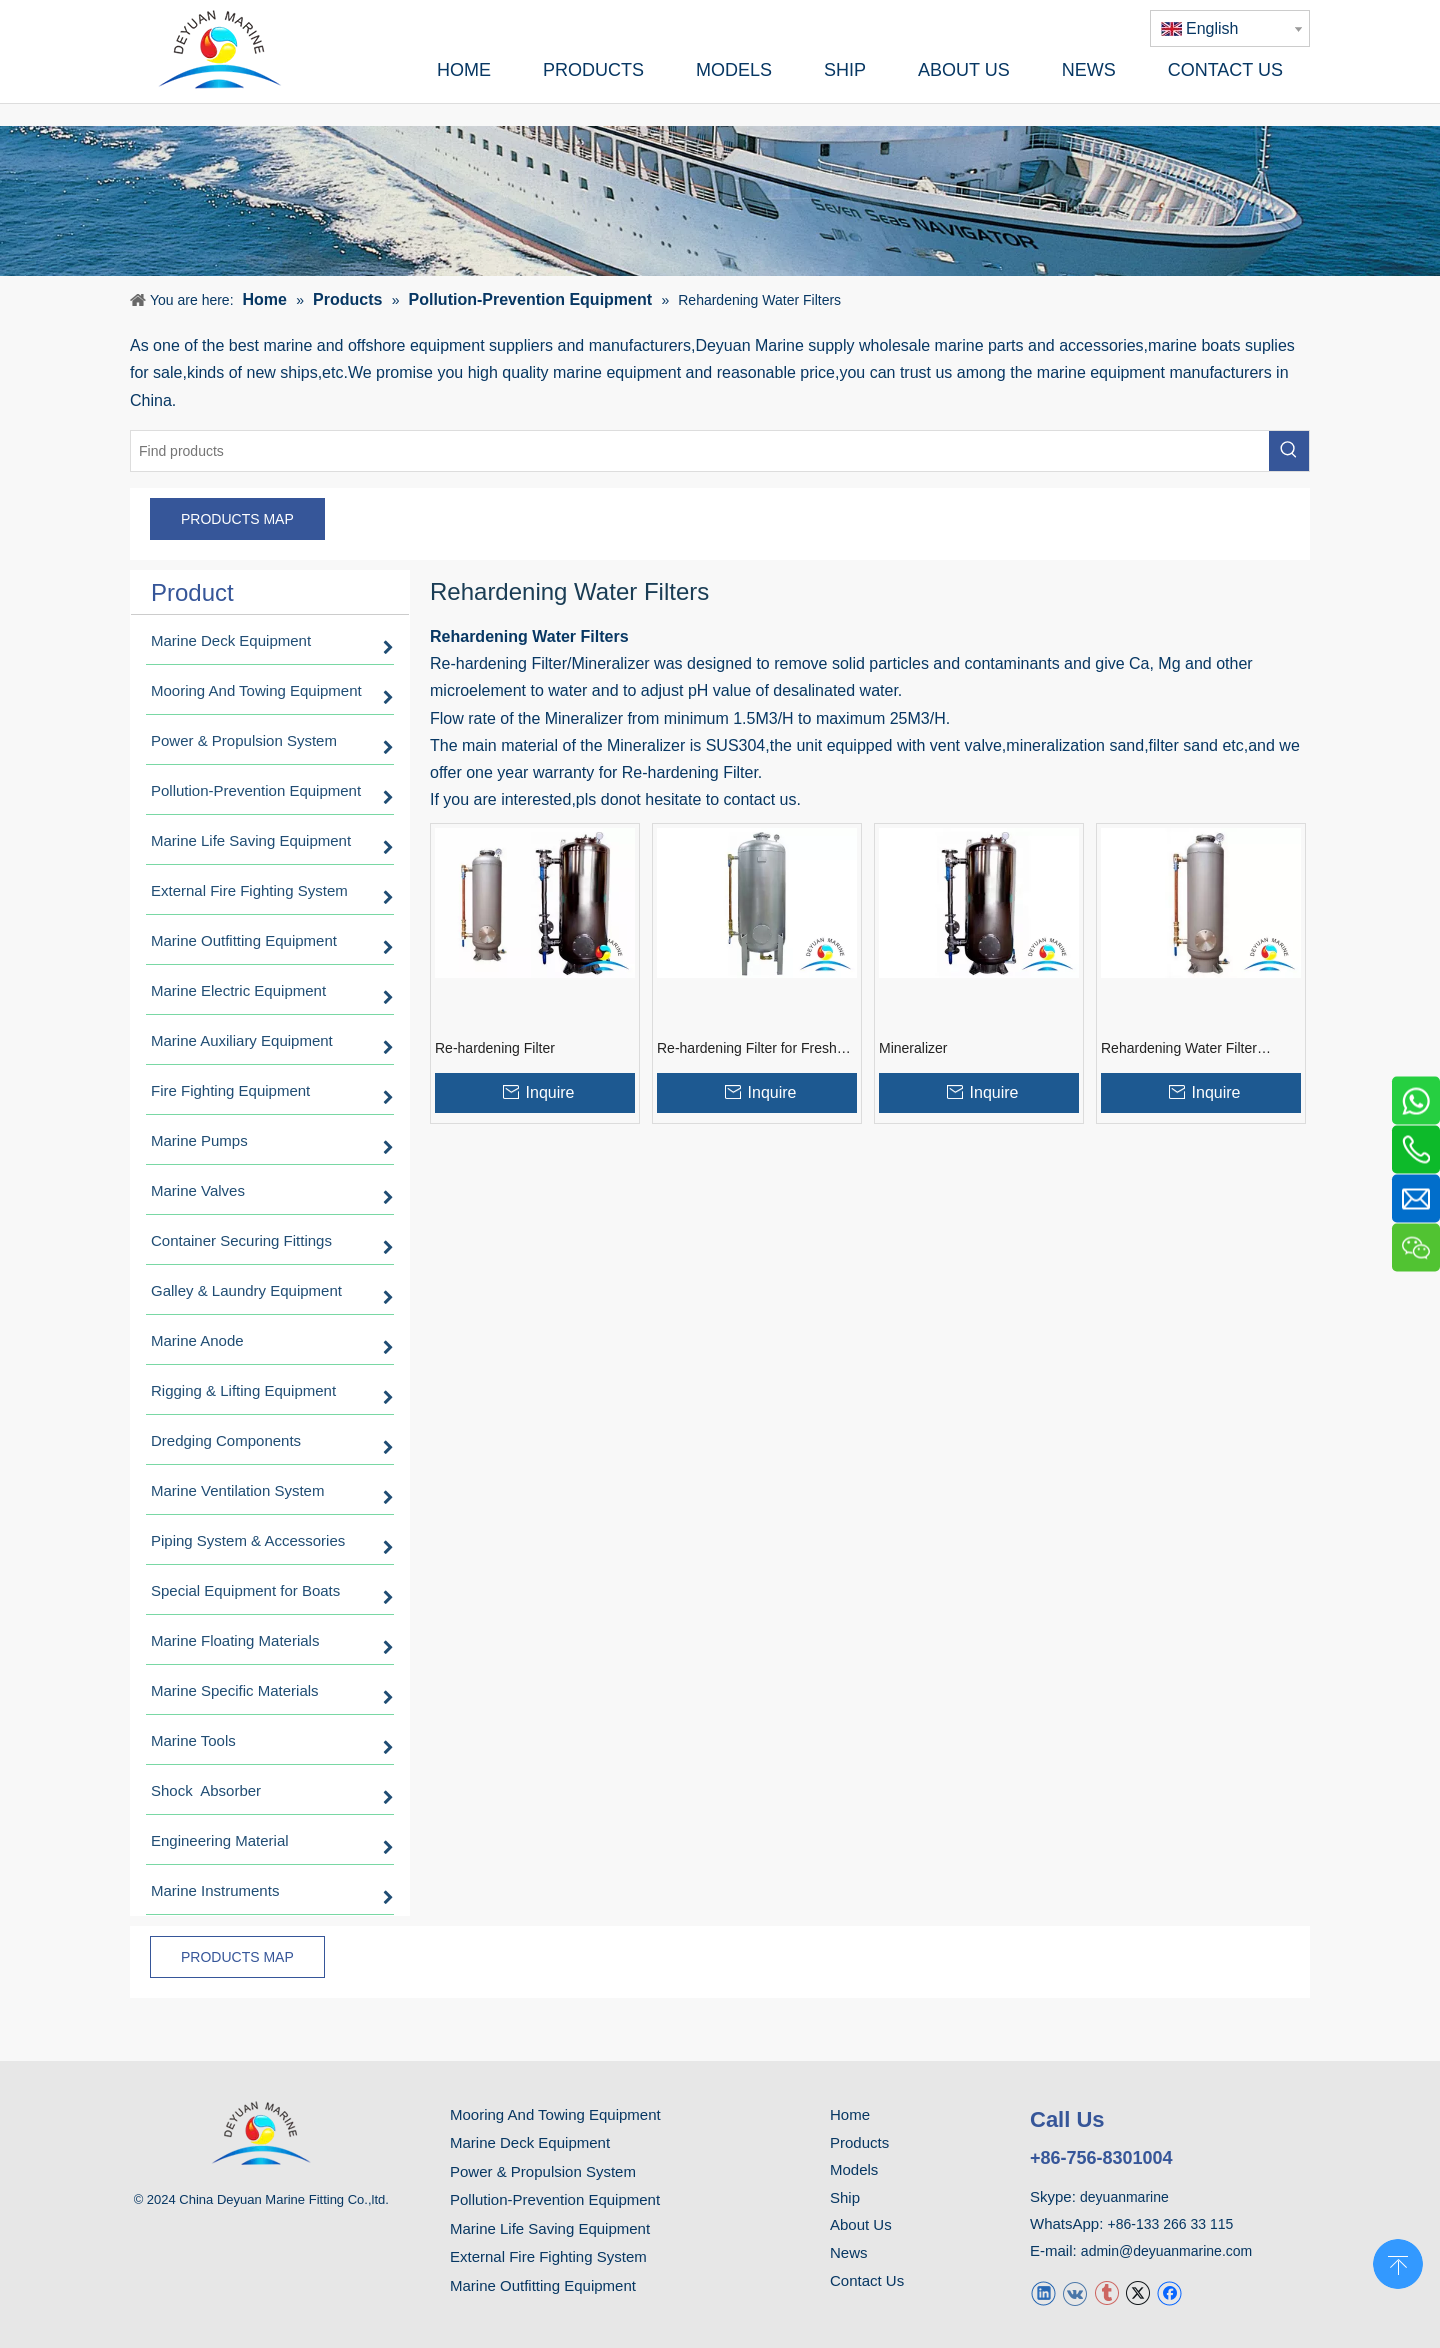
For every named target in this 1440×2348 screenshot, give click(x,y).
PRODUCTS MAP (237, 519)
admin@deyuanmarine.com (1166, 2251)
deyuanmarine (1124, 2197)
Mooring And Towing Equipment (555, 2114)
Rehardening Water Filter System (1179, 1049)
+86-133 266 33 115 (1171, 2224)
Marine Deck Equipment (530, 2142)
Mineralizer (913, 1048)
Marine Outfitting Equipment (543, 2285)
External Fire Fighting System (548, 2256)
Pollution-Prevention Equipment (555, 2199)
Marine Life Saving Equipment (550, 2228)
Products (859, 2142)
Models (854, 2169)
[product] (720, 201)
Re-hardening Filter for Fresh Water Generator (747, 1049)
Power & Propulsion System (543, 2171)
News (849, 2252)
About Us (861, 2224)
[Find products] (700, 451)
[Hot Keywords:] (1289, 451)
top (1398, 2262)
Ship (845, 2197)
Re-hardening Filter (495, 1048)
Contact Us (867, 2280)
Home (850, 2114)
